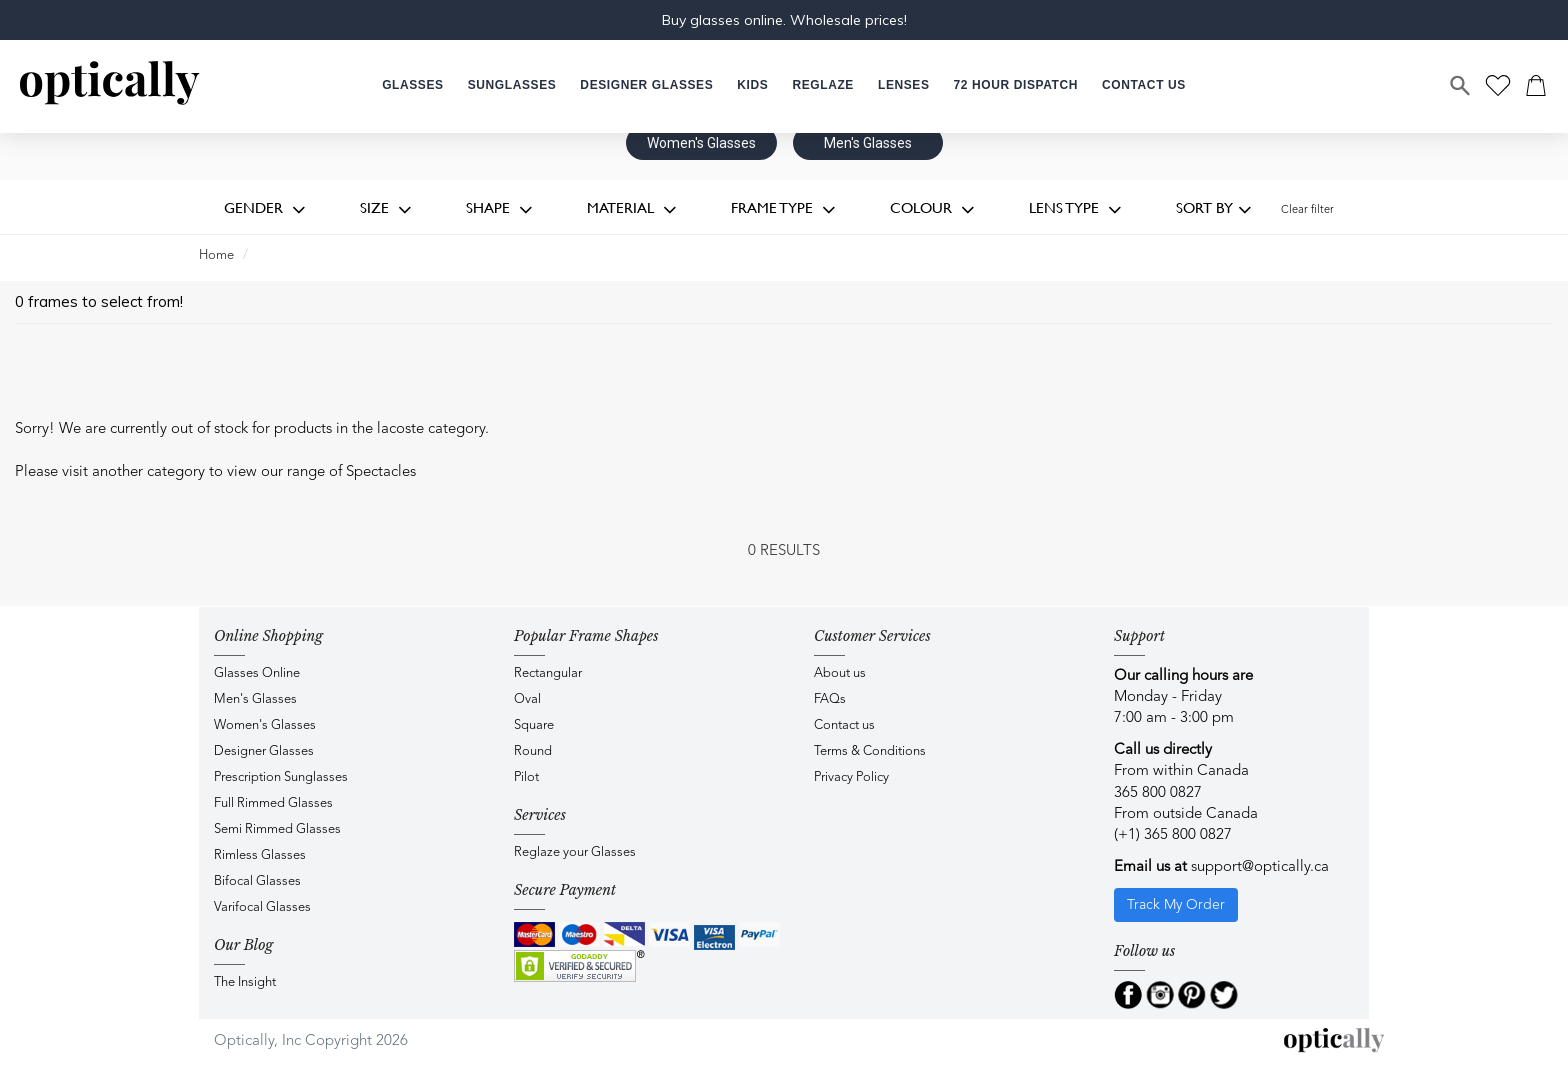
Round (533, 751)
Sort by (1214, 209)
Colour (932, 209)
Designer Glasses (264, 751)
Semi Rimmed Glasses (277, 829)
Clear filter (1307, 210)
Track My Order (1176, 905)
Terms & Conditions (870, 751)
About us (840, 673)
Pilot (526, 777)
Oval (527, 699)
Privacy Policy (851, 777)
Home (216, 255)
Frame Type (783, 209)
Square (534, 725)
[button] (752, 85)
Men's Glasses (868, 143)
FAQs (830, 699)
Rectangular (548, 673)
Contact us (844, 725)
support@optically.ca (1260, 867)
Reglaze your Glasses (575, 852)
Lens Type (1075, 209)
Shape (499, 209)
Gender (265, 209)
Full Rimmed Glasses (273, 803)
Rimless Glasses (260, 855)
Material (632, 209)
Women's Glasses (701, 143)
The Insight (245, 982)
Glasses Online (257, 673)
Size (386, 209)
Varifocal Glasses (262, 907)
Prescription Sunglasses (281, 777)
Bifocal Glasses (257, 881)
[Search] (1461, 86)
